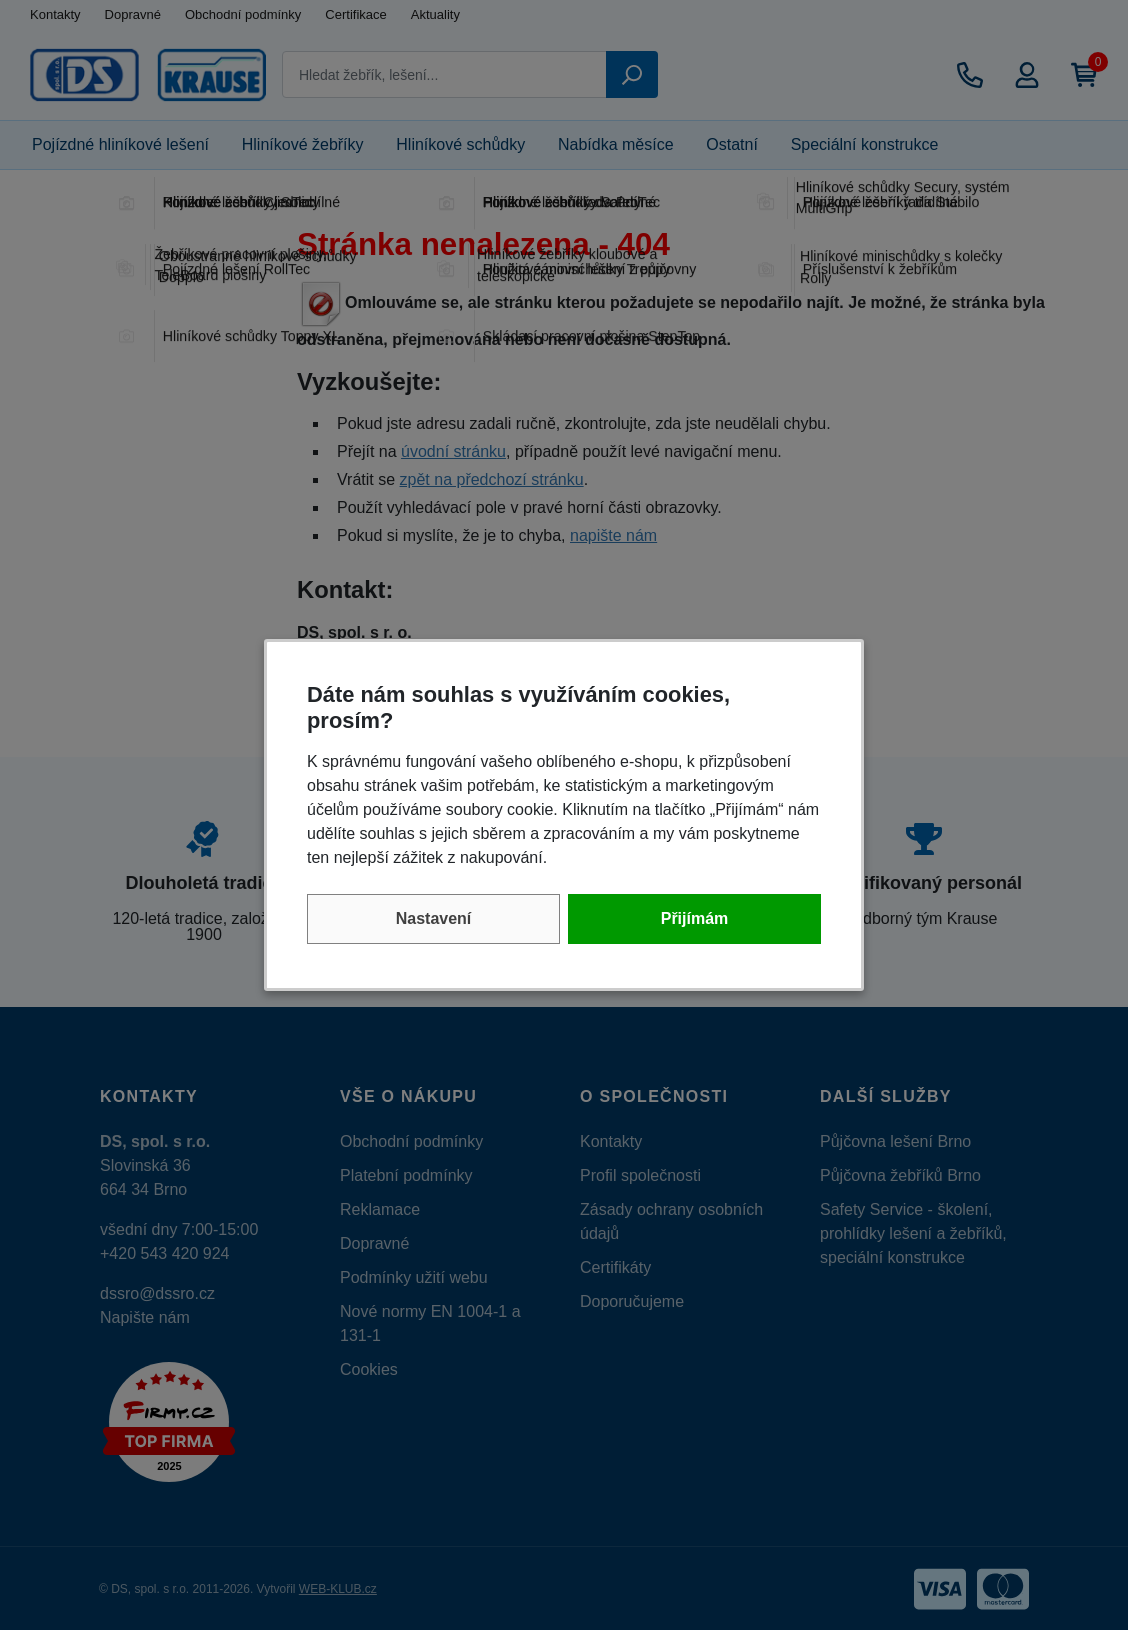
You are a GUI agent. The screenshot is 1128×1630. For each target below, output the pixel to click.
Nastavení (434, 918)
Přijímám (695, 918)
